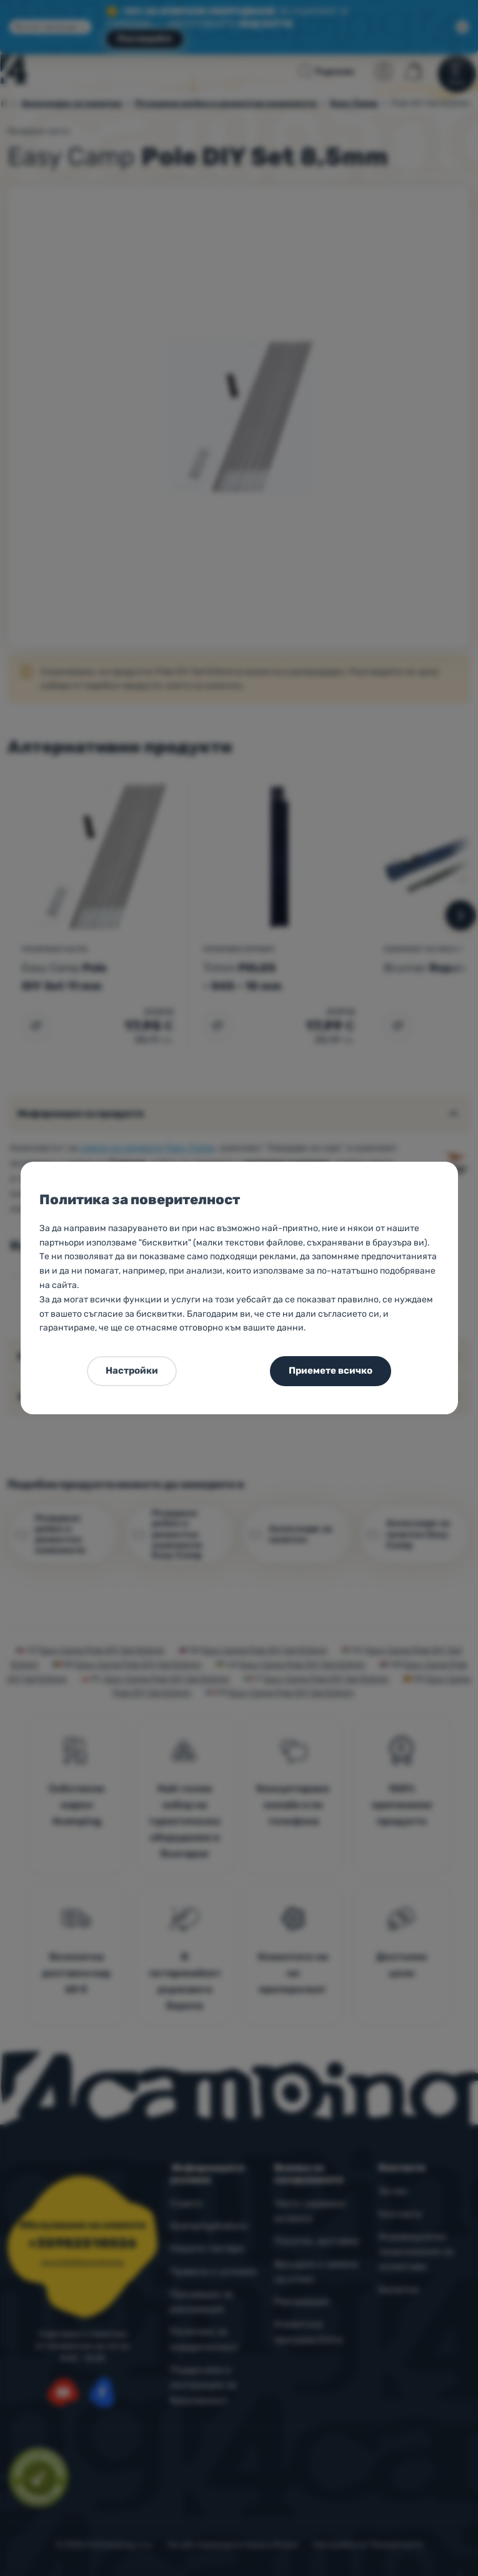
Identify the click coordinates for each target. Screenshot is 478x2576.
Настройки (132, 1370)
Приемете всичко (330, 1370)
